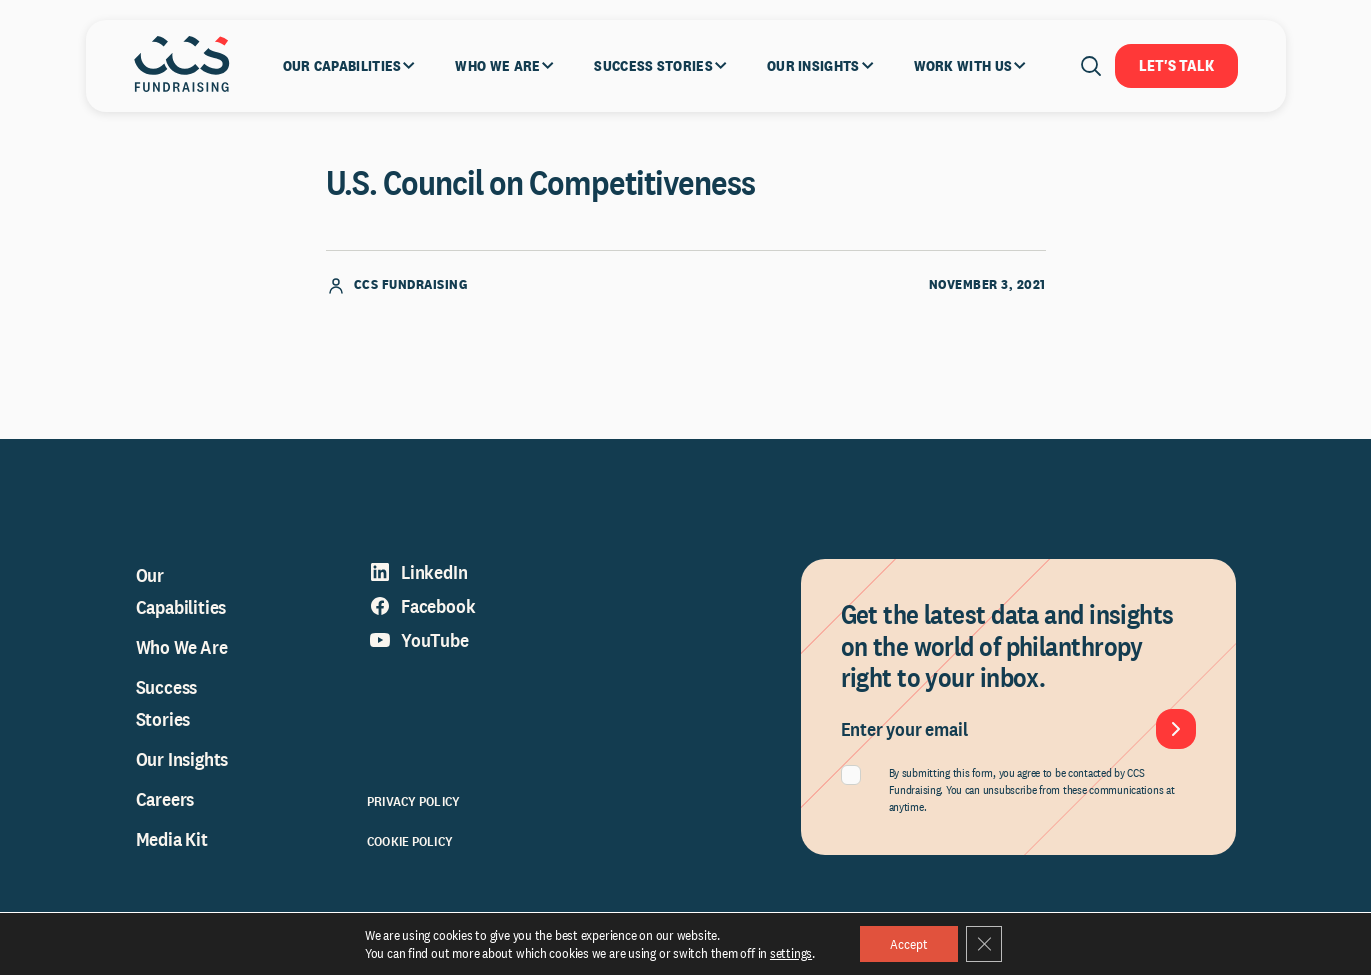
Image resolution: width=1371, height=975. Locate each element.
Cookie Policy (410, 841)
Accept (909, 944)
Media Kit (172, 839)
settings (791, 953)
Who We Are (182, 647)
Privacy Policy (413, 801)
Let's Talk (1176, 65)
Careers (165, 799)
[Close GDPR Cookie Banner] (984, 944)
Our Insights (182, 759)
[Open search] (1091, 66)
